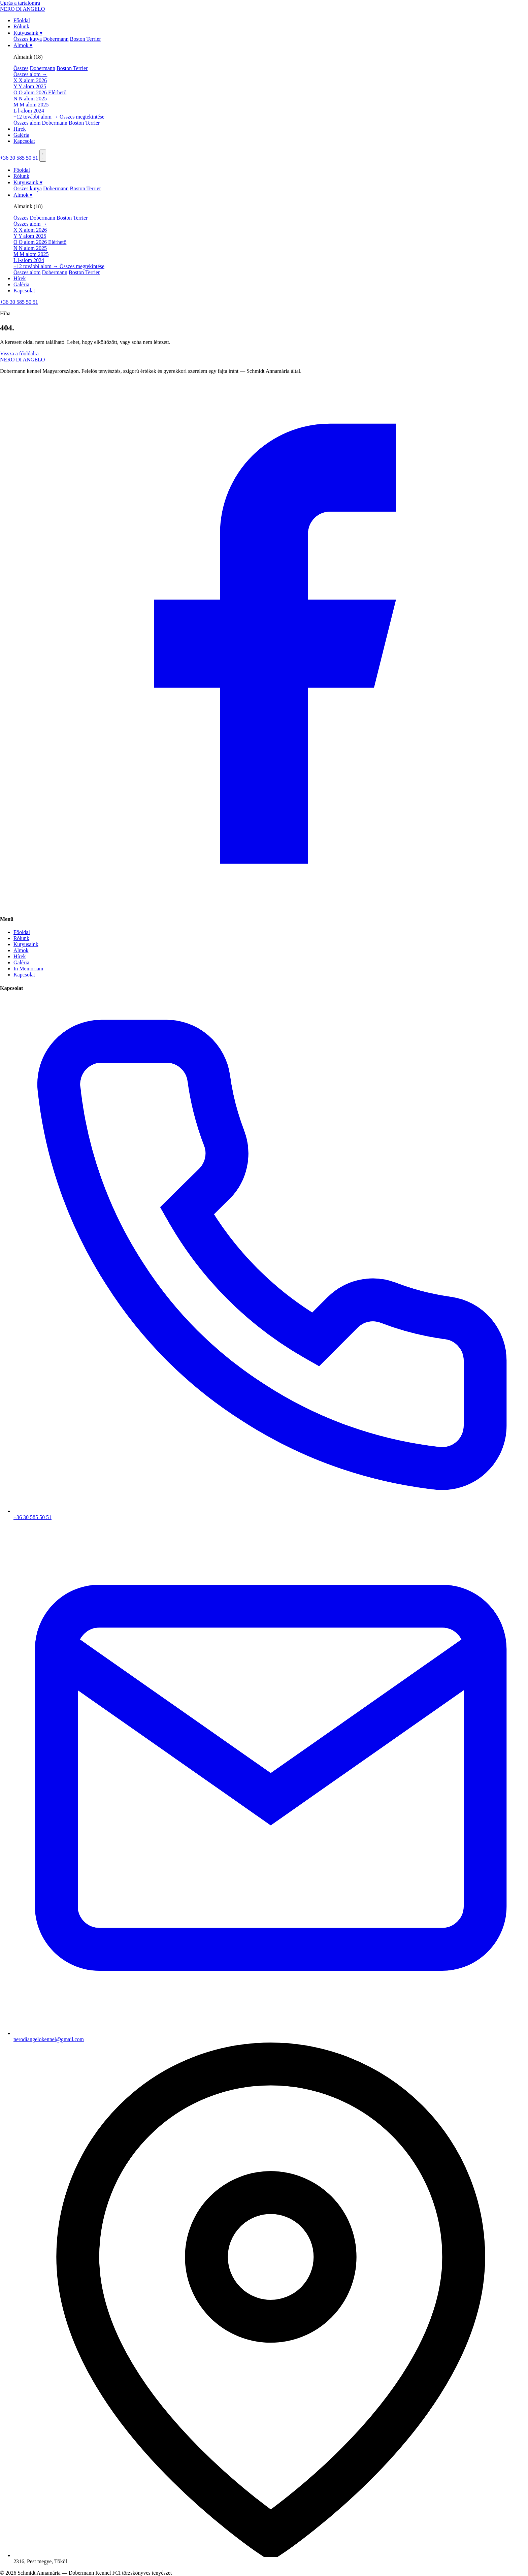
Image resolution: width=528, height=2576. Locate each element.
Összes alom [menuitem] (26, 123)
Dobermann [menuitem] (56, 39)
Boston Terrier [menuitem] (85, 39)
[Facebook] (264, 906)
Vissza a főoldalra (19, 353)
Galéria (21, 135)
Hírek (19, 129)
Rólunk (21, 26)
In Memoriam (28, 968)
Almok (22, 45)
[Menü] (42, 156)
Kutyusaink (27, 33)
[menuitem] (270, 80)
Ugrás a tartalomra (20, 3)
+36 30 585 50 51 (19, 158)
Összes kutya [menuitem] (27, 39)
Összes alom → (30, 74)
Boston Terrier (72, 68)
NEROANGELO (22, 359)
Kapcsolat (24, 141)
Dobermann (42, 68)
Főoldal (21, 20)
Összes (20, 68)
